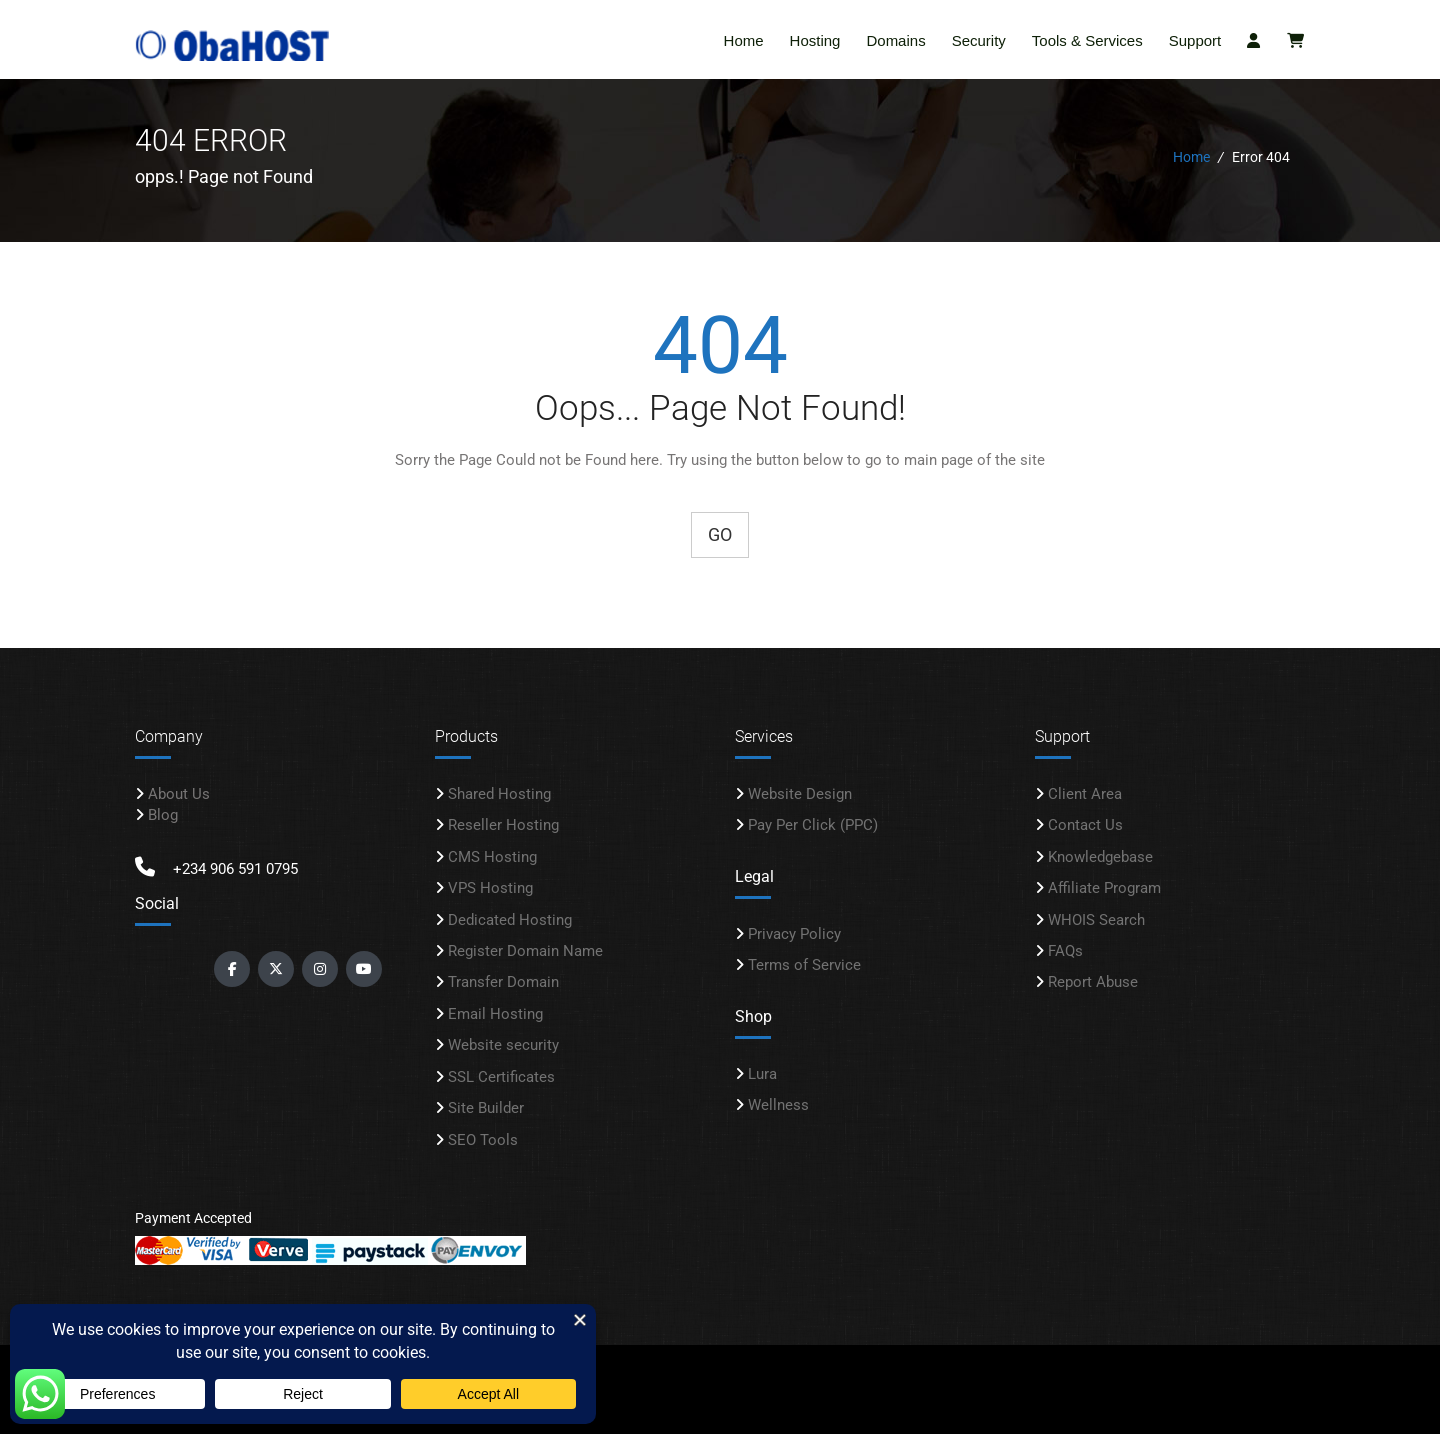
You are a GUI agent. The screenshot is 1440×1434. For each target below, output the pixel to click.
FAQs (1065, 948)
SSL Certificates (501, 1074)
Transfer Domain (503, 979)
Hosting (815, 40)
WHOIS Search (1096, 917)
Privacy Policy (794, 931)
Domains (895, 40)
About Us (179, 791)
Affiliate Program (1104, 885)
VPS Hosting (490, 885)
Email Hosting (495, 1011)
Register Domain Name (525, 948)
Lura (762, 1071)
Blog (163, 812)
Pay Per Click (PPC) (813, 822)
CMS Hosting (492, 854)
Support (1195, 40)
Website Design (800, 791)
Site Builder (486, 1105)
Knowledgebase (1100, 854)
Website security (503, 1042)
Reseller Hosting (503, 822)
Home (744, 40)
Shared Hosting (499, 791)
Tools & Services (1087, 40)
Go (720, 531)
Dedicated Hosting (510, 917)
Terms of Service (804, 962)
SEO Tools (483, 1137)
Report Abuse (1093, 979)
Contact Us (1085, 822)
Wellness (778, 1102)
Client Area (1085, 791)
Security (979, 40)
